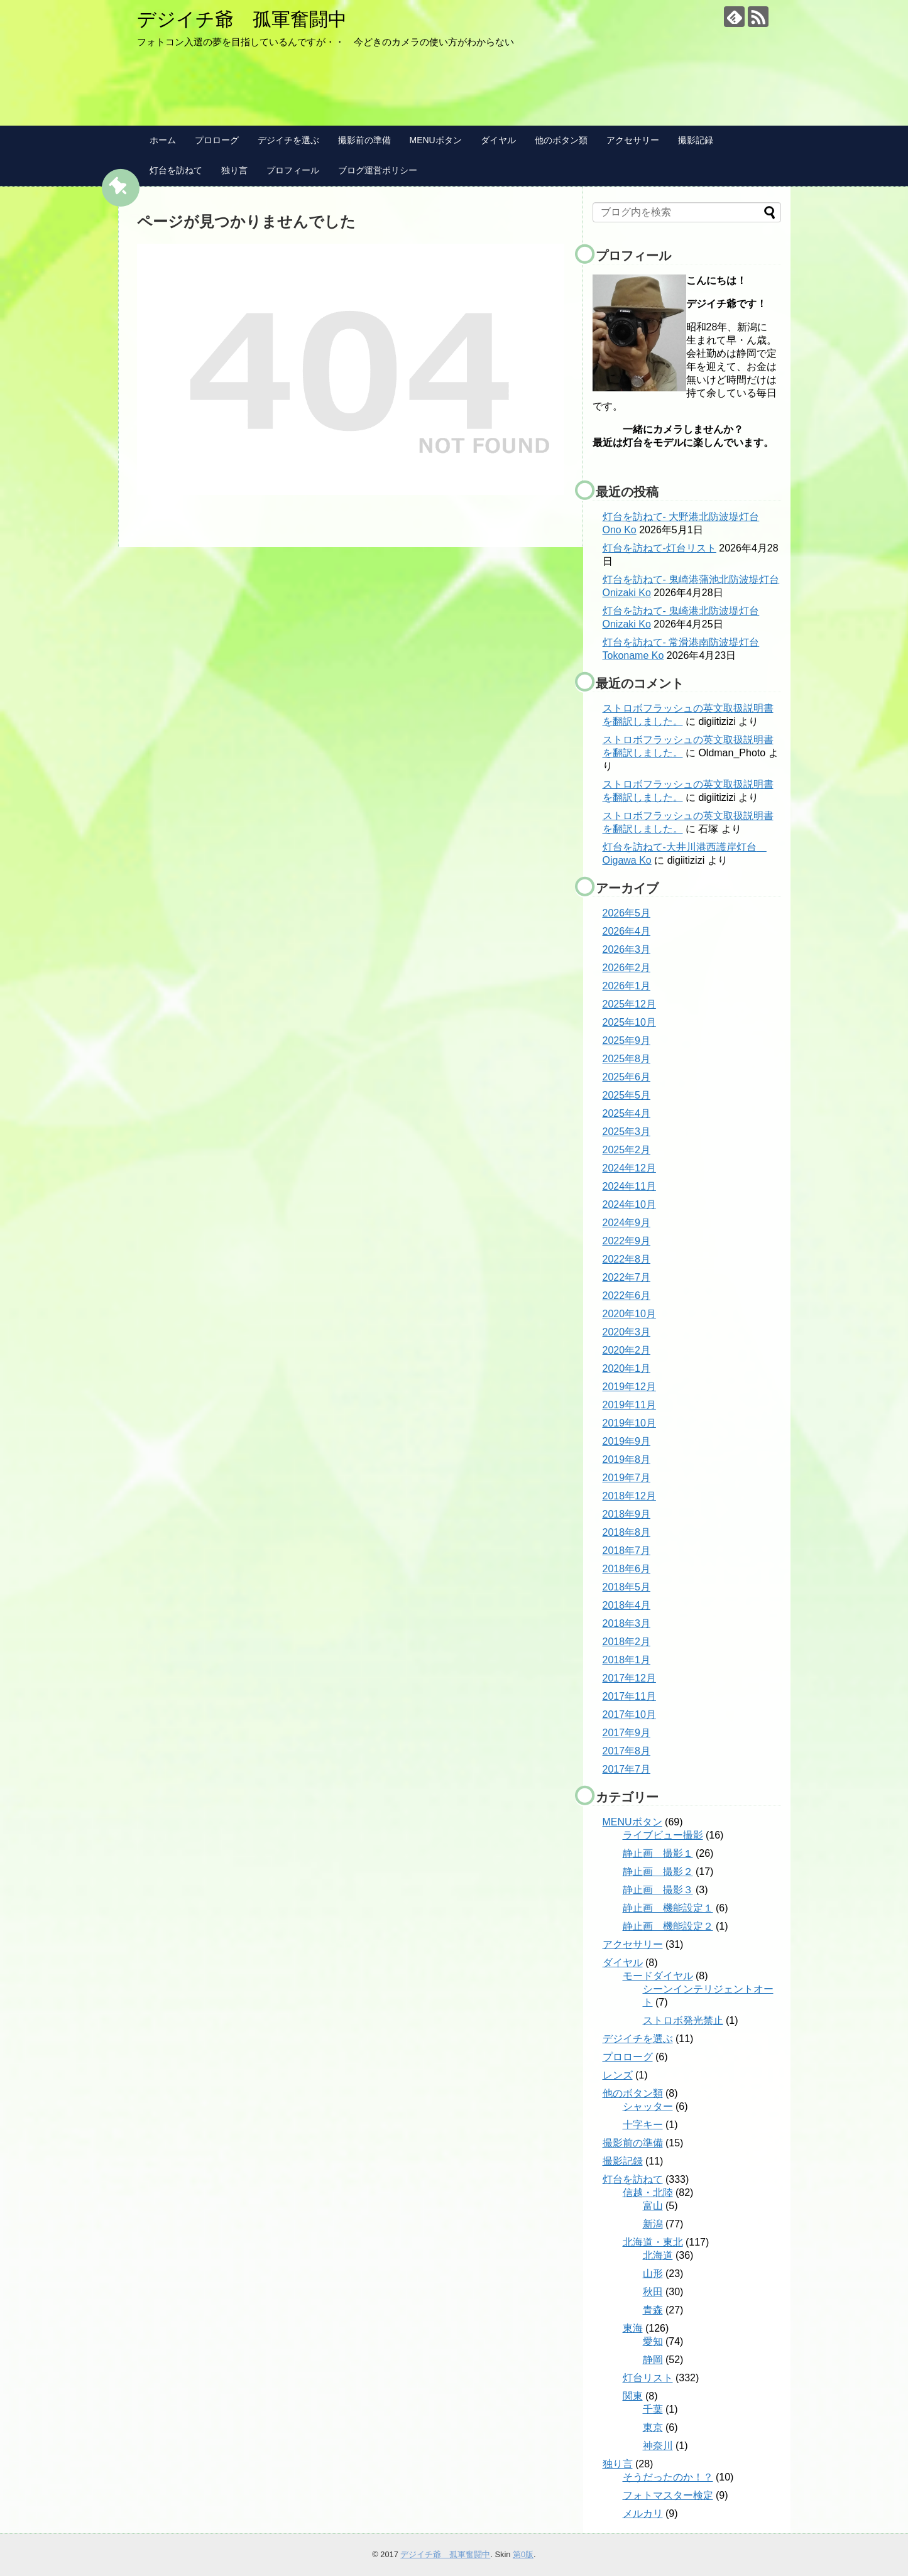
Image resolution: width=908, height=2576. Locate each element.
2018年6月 (627, 1568)
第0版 (523, 2554)
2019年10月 (629, 1423)
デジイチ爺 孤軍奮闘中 (242, 19)
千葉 (653, 2409)
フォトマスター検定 (668, 2495)
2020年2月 (627, 1350)
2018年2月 (627, 1641)
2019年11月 (629, 1404)
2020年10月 (629, 1313)
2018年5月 (627, 1587)
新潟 (653, 2224)
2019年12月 (629, 1386)
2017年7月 (627, 1769)
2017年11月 (629, 1696)
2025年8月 (627, 1058)
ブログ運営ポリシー (377, 170)
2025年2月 (627, 1149)
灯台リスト (648, 2377)
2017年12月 (629, 1678)
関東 (633, 2396)
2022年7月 (627, 1277)
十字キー (643, 2124)
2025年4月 (627, 1113)
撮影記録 (695, 140)
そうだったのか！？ (668, 2477)
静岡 (653, 2359)
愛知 (653, 2341)
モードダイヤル (658, 1975)
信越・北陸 (648, 2192)
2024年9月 (627, 1222)
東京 (653, 2427)
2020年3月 (627, 1332)
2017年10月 (629, 1714)
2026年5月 (627, 913)
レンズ (618, 2075)
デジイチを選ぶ (288, 140)
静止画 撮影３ (658, 1889)
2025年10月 (629, 1022)
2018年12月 (629, 1496)
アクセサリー (632, 140)
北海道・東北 (653, 2242)
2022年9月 (627, 1241)
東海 (633, 2328)
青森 (653, 2310)
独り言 (234, 170)
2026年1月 (627, 986)
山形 (653, 2273)
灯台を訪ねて (176, 170)
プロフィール (292, 170)
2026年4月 (627, 931)
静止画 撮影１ (658, 1853)
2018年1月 (627, 1660)
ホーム (163, 140)
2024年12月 (629, 1168)
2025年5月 (627, 1095)
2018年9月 (627, 1514)
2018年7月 (627, 1550)
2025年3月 (627, 1131)
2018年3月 (627, 1623)
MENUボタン (436, 140)
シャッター (648, 2106)
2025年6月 (627, 1077)
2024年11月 (629, 1186)
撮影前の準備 (364, 140)
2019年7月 (627, 1477)
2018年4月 (627, 1605)
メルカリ (643, 2513)
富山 (653, 2205)
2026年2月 (627, 967)
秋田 (653, 2291)
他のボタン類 (561, 140)
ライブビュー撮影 (663, 1835)
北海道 (658, 2255)
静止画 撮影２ (658, 1871)
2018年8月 (627, 1532)
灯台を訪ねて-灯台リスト (659, 548)
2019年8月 (627, 1459)
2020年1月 (627, 1368)
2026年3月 (627, 949)
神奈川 (658, 2445)
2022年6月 (627, 1295)
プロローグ (217, 140)
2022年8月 (627, 1259)
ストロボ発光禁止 (683, 2020)
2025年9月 (627, 1040)
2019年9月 (627, 1441)
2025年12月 (629, 1004)
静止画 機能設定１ (668, 1908)
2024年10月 (629, 1204)
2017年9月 (627, 1732)
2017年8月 (627, 1751)
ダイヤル (498, 140)
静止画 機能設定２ (668, 1926)
